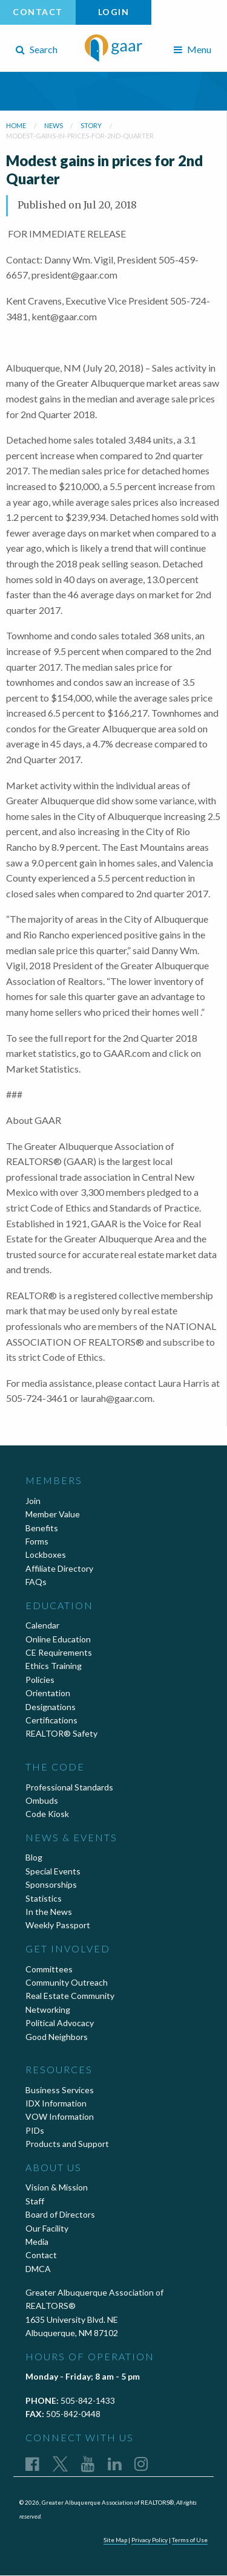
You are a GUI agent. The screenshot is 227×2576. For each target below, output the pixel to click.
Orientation (47, 1693)
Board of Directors (60, 2214)
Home (16, 125)
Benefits (41, 1528)
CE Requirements (58, 1652)
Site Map (115, 2539)
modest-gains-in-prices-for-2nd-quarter (80, 136)
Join (33, 1501)
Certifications (51, 1720)
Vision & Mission (56, 2187)
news (53, 125)
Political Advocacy (59, 2023)
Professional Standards (69, 1787)
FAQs (36, 1582)
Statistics (43, 1898)
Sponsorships (51, 1884)
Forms (36, 1541)
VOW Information (59, 2116)
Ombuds (41, 1800)
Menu (192, 49)
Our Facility (46, 2228)
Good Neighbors (56, 2037)
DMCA (38, 2269)
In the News (48, 1911)
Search (37, 49)
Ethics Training (53, 1666)
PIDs (34, 2130)
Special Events (53, 1871)
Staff (34, 2201)
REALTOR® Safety (61, 1733)
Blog (33, 1857)
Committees (49, 1969)
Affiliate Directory (59, 1568)
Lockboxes (45, 1554)
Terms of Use (190, 2539)
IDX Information (56, 2103)
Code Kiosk (47, 1814)
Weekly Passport (57, 1925)
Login (114, 12)
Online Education (58, 1639)
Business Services (59, 2090)
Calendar (42, 1625)
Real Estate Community (69, 1995)
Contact (38, 12)
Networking (47, 2009)
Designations (50, 1707)
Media (36, 2241)
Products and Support (67, 2144)
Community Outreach (66, 1982)
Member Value (52, 1514)
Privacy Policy (149, 2539)
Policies (39, 1679)
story (91, 125)
